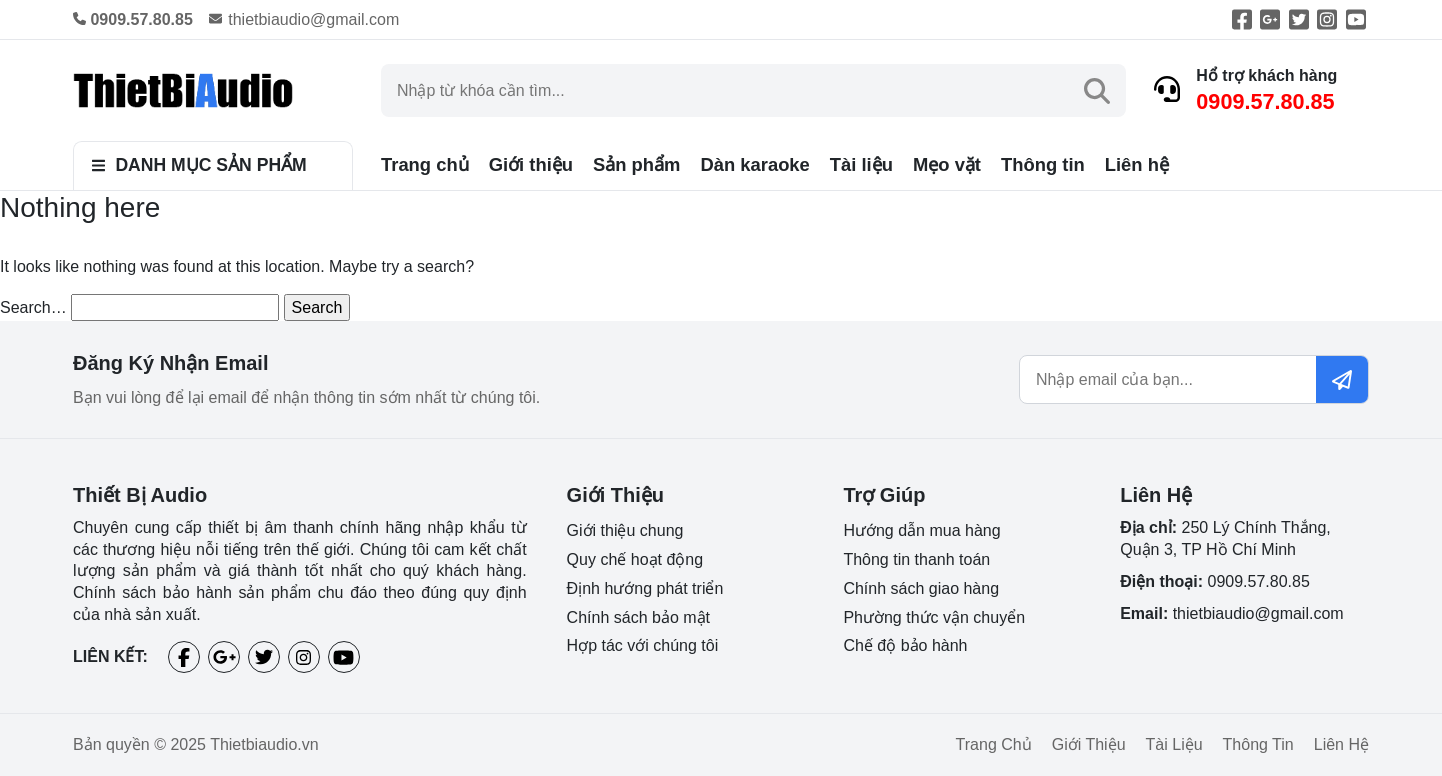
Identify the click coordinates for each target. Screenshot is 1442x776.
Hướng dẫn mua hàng (921, 530)
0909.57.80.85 (1265, 101)
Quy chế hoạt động (635, 559)
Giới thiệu (531, 164)
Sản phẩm (636, 164)
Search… (33, 307)
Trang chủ (425, 164)
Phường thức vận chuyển (934, 617)
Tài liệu (861, 164)
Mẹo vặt (947, 164)
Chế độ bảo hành (905, 645)
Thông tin (1043, 164)
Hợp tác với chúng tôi (643, 645)
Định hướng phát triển (645, 588)
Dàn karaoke (754, 164)
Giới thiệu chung (625, 530)
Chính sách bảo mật (638, 617)
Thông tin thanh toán (916, 559)
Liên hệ (1137, 164)
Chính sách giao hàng (921, 588)
